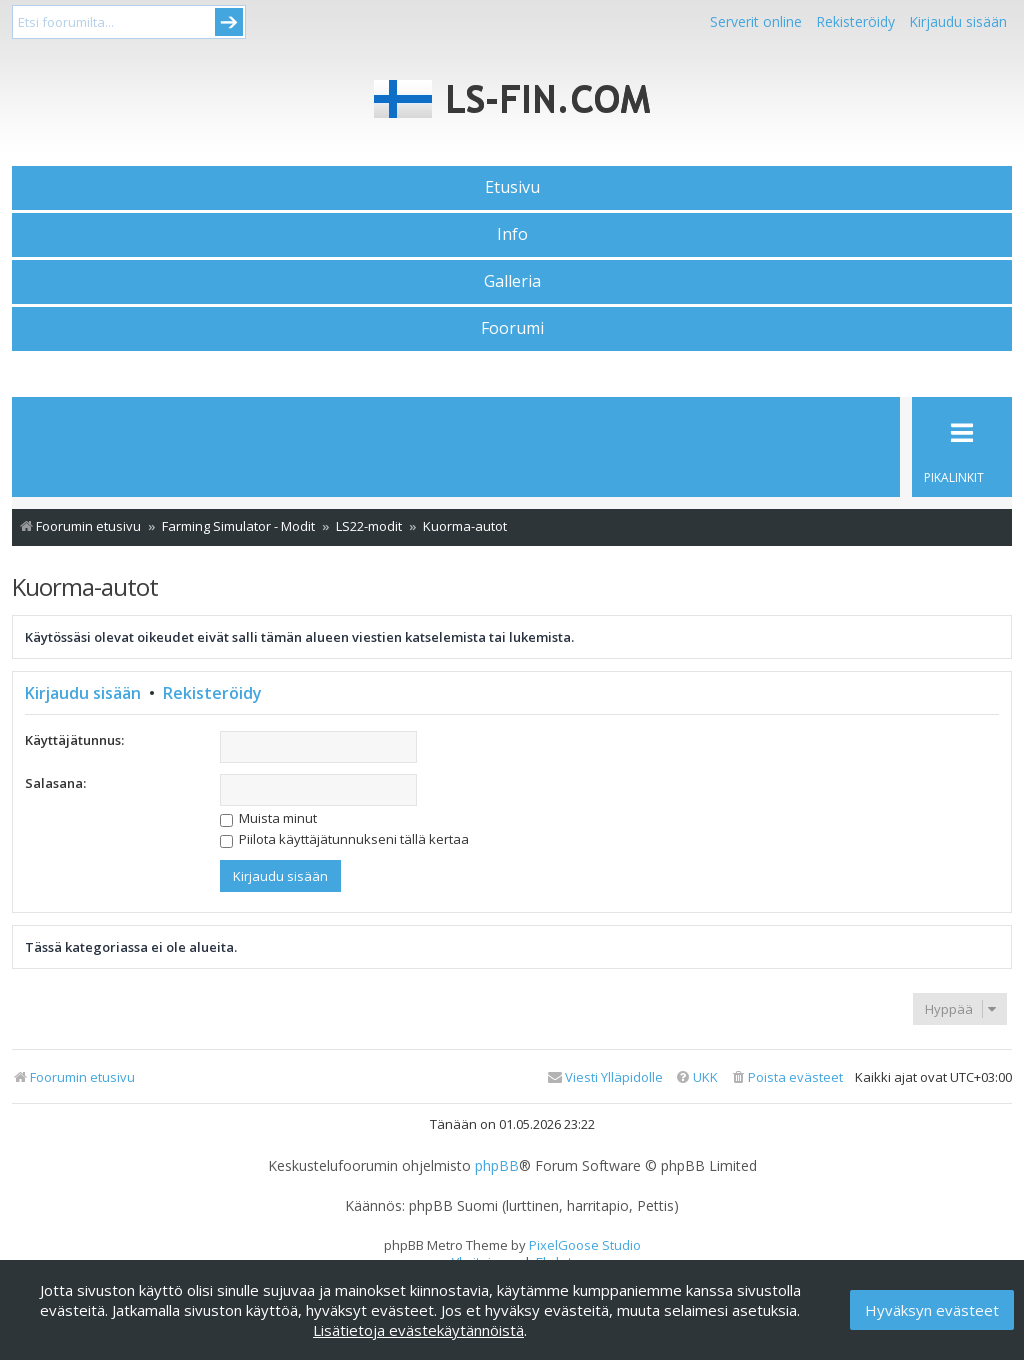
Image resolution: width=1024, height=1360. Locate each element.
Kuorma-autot (85, 586)
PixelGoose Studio (585, 1245)
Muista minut (268, 818)
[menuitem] (786, 1077)
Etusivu (512, 187)
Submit (229, 22)
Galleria (512, 281)
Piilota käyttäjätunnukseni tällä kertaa (344, 839)
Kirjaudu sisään (83, 693)
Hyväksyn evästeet (932, 1310)
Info (512, 234)
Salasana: (55, 783)
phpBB (497, 1166)
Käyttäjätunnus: (74, 740)
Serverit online (756, 21)
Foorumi (512, 328)
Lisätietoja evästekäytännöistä (418, 1330)
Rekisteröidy (855, 21)
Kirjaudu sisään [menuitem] (958, 21)
